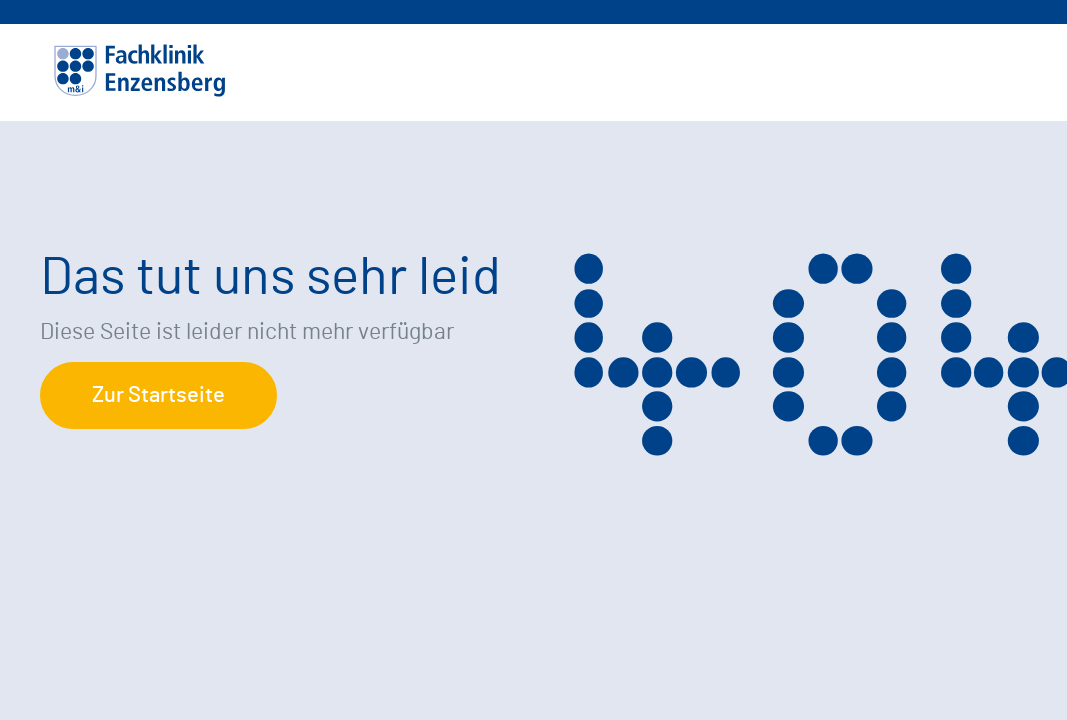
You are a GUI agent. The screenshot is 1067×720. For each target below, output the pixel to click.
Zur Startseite (158, 395)
